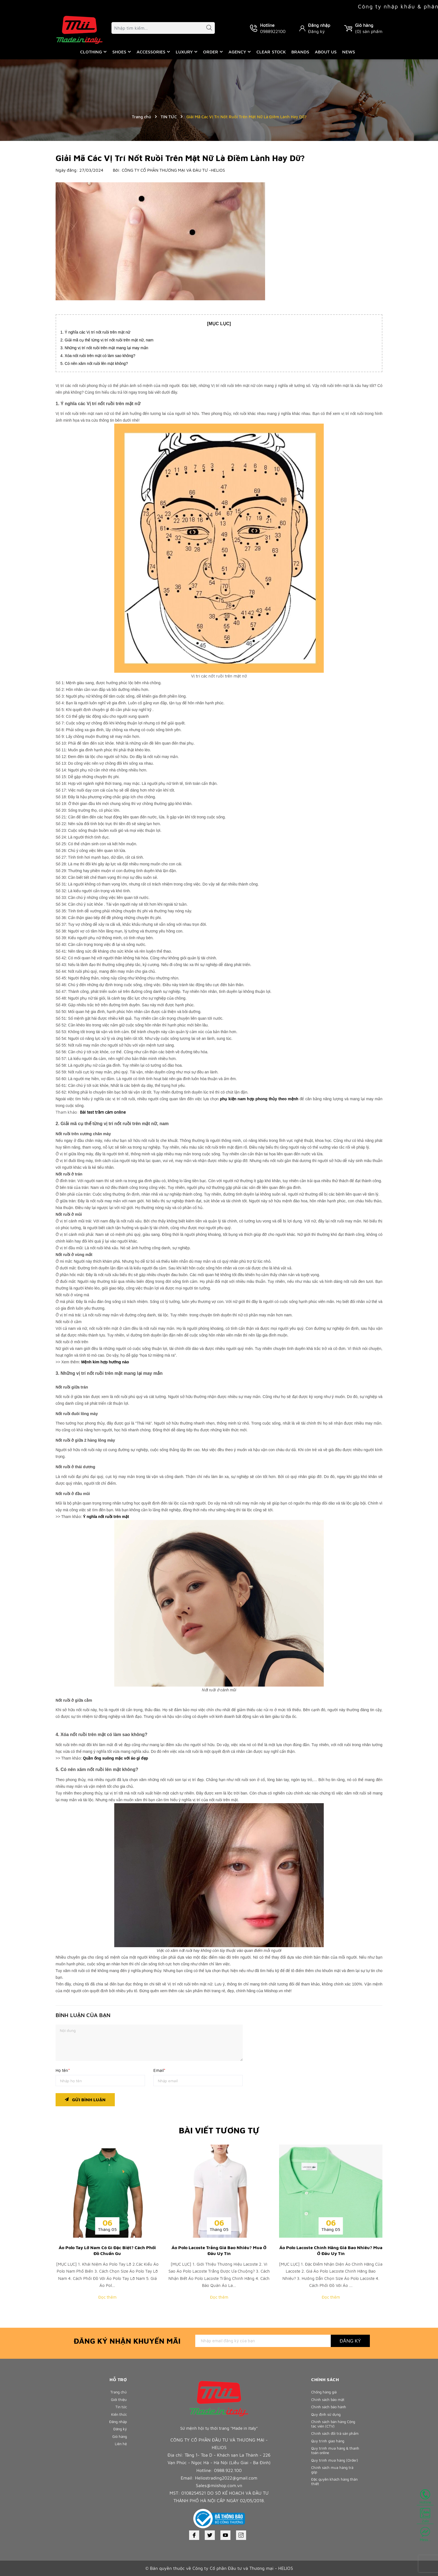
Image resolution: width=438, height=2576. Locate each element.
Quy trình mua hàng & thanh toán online (332, 2468)
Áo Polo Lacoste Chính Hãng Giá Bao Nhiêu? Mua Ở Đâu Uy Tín (330, 2250)
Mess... (425, 2534)
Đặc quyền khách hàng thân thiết (333, 2510)
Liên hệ (120, 2456)
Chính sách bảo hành (331, 2410)
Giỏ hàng (118, 2447)
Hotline (425, 2496)
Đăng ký (316, 31)
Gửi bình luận (85, 2098)
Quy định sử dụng (328, 2419)
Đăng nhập (319, 25)
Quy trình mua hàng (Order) (330, 2482)
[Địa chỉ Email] (263, 2341)
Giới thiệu (117, 2401)
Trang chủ (117, 2392)
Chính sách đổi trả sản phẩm (332, 2445)
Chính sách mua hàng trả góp (335, 2496)
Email (159, 2070)
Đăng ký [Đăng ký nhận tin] (350, 2341)
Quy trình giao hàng (330, 2457)
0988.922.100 (228, 2470)
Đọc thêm (107, 2297)
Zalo (425, 2515)
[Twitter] (210, 2535)
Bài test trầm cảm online (103, 1112)
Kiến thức (118, 2419)
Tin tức (120, 2410)
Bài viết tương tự (219, 2130)
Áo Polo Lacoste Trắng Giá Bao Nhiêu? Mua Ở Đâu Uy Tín (219, 2250)
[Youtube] (225, 2535)
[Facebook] (194, 2535)
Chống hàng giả (326, 2392)
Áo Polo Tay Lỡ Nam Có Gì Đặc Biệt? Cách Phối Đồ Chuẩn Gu (107, 2250)
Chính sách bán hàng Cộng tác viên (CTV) (331, 2431)
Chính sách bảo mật (330, 2401)
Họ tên (63, 2070)
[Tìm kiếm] (206, 28)
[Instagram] (241, 2535)
